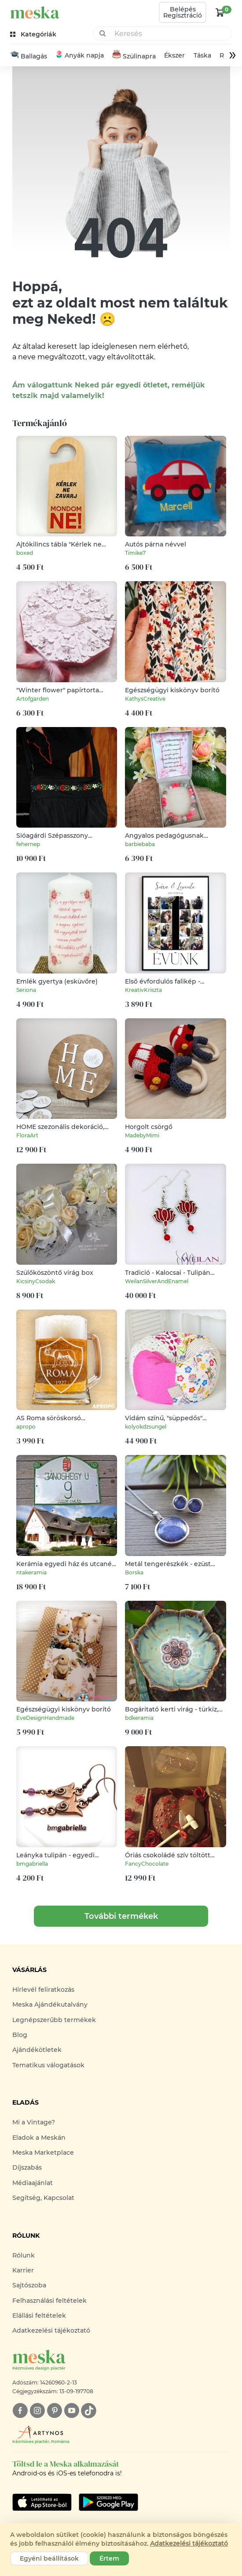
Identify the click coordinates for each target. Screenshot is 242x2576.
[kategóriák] (34, 34)
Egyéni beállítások (49, 2558)
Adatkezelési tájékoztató (51, 2331)
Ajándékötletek (37, 2050)
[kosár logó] (220, 12)
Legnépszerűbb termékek (54, 2020)
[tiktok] (88, 2411)
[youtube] (71, 2411)
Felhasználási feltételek (49, 2301)
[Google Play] (42, 2502)
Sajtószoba (29, 2286)
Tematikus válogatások (48, 2065)
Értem (109, 2558)
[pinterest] (54, 2411)
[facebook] (20, 2411)
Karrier (23, 2271)
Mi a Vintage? (33, 2123)
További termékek (121, 1916)
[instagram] (37, 2411)
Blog (19, 2035)
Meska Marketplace (43, 2153)
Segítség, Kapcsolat (43, 2198)
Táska (202, 56)
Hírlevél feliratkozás (43, 1990)
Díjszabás (27, 2168)
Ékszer (174, 56)
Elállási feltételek (39, 2316)
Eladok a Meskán (39, 2138)
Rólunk (23, 2255)
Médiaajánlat (32, 2183)
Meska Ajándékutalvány (50, 2005)
